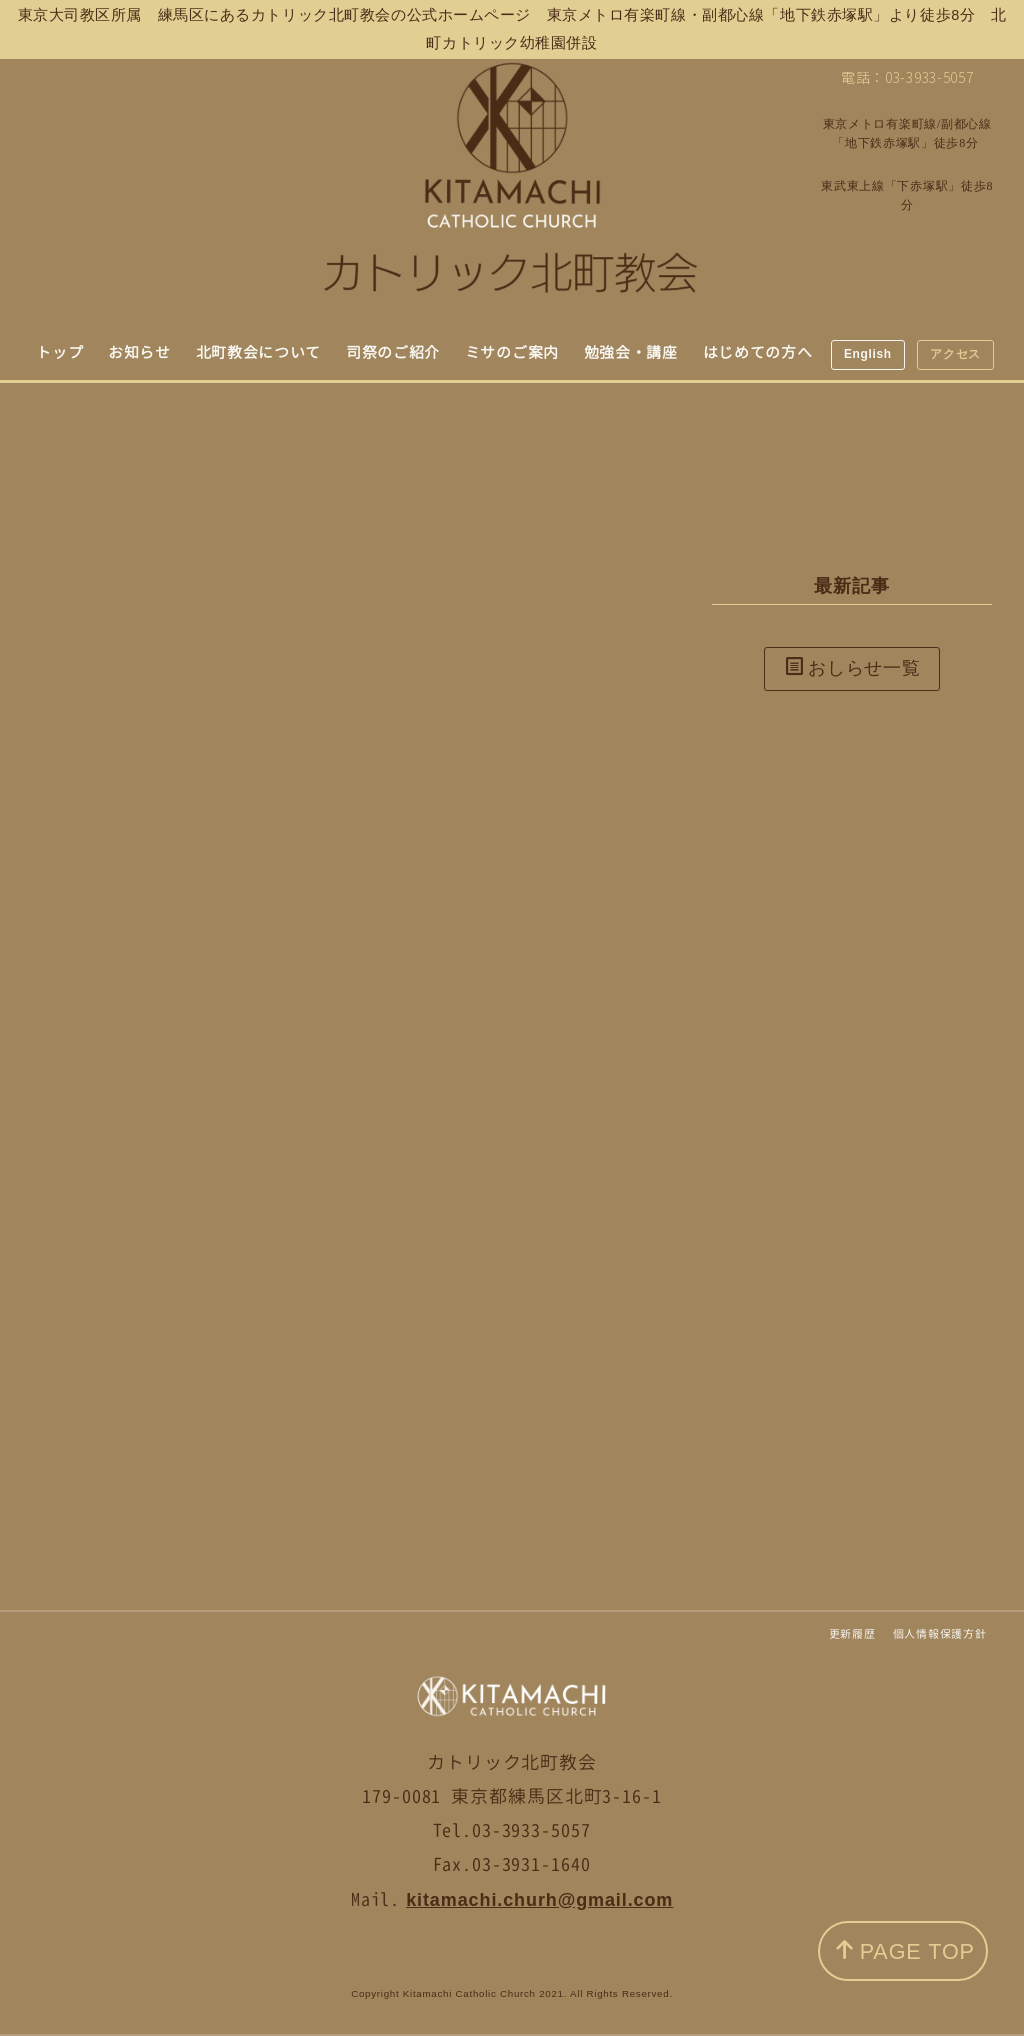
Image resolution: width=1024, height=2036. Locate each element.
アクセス (955, 354)
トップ (59, 352)
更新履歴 (852, 1634)
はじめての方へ (758, 352)
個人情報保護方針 (940, 1634)
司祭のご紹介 (393, 352)
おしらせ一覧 (853, 667)
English (868, 354)
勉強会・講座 (631, 352)
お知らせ (139, 352)
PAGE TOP (904, 1951)
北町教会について (259, 352)
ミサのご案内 (512, 352)
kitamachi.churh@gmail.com (539, 1900)
